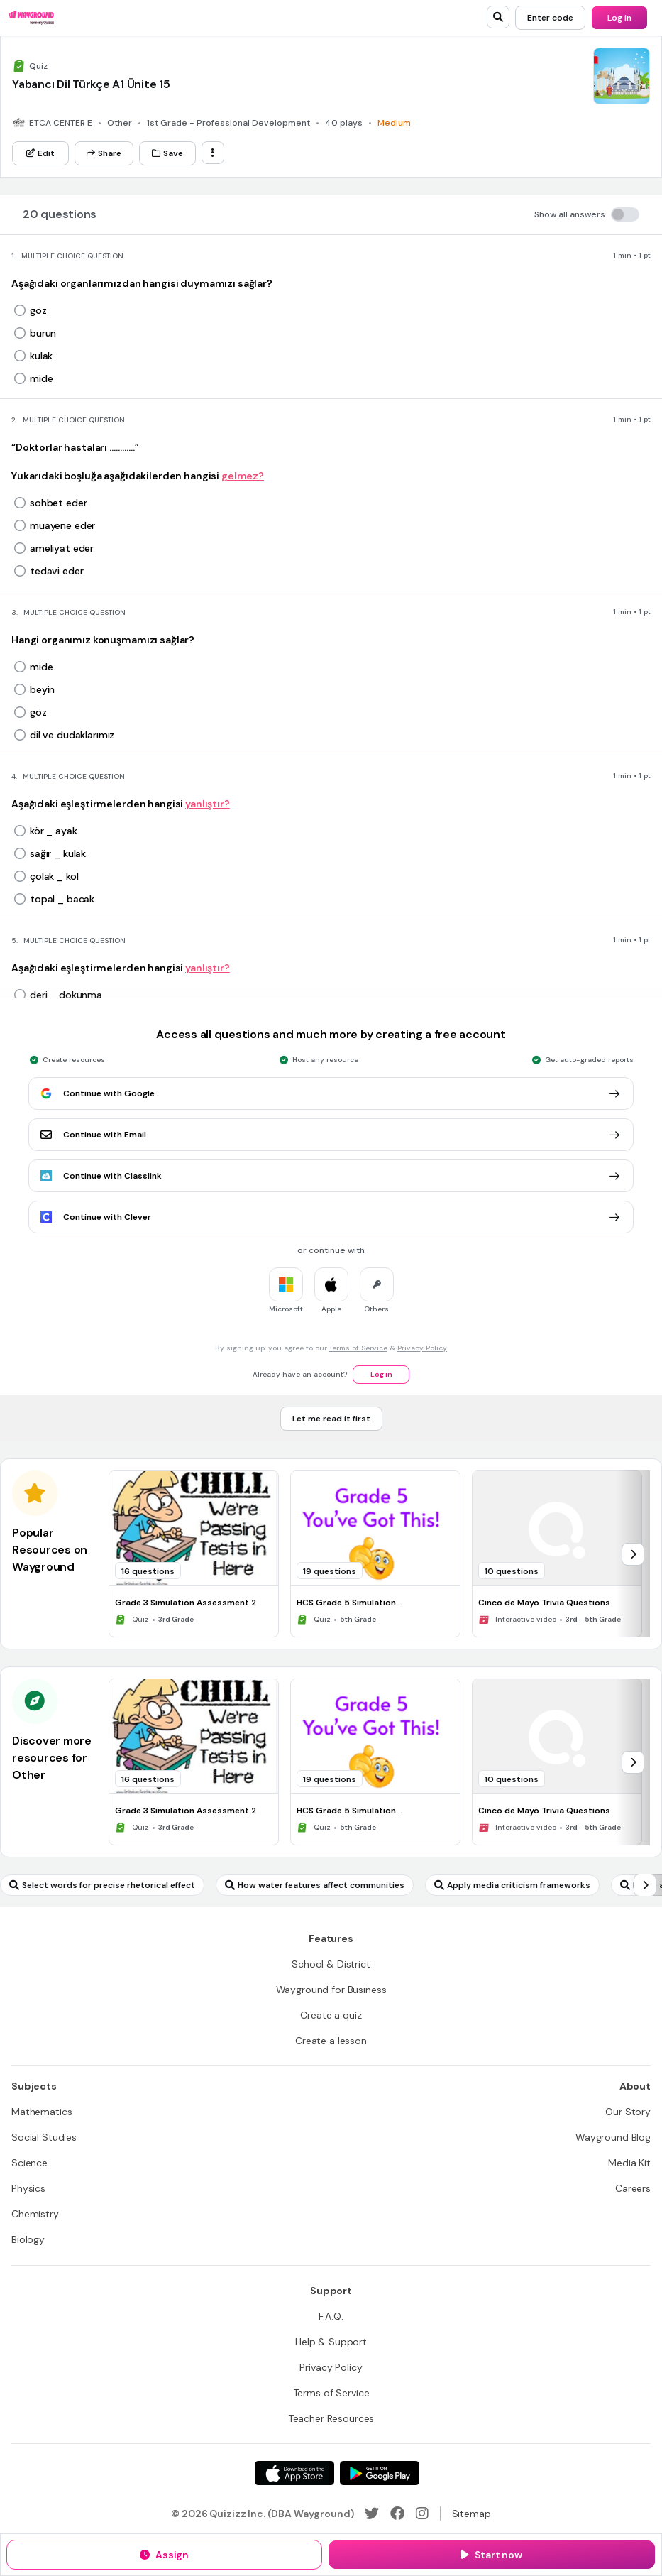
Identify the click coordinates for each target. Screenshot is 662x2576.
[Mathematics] (41, 2111)
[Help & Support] (331, 2341)
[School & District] (331, 1964)
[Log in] (619, 18)
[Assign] (164, 2555)
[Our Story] (628, 2111)
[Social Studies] (44, 2137)
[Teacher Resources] (331, 2418)
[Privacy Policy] (330, 2367)
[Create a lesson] (331, 2040)
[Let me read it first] (331, 1419)
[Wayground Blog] (613, 2137)
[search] (498, 17)
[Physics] (28, 2188)
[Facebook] (397, 2513)
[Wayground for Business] (331, 1989)
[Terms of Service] (331, 2392)
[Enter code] (550, 18)
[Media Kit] (629, 2162)
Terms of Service (358, 1348)
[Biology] (28, 2239)
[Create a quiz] (330, 2015)
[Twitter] (372, 2513)
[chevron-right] (633, 1554)
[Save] (167, 153)
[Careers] (633, 2188)
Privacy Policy (422, 1348)
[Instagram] (422, 2513)
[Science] (29, 2162)
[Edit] (40, 153)
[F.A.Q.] (331, 2316)
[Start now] (492, 2555)
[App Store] (294, 2473)
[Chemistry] (35, 2213)
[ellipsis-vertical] (213, 152)
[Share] (104, 153)
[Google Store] (379, 2473)
